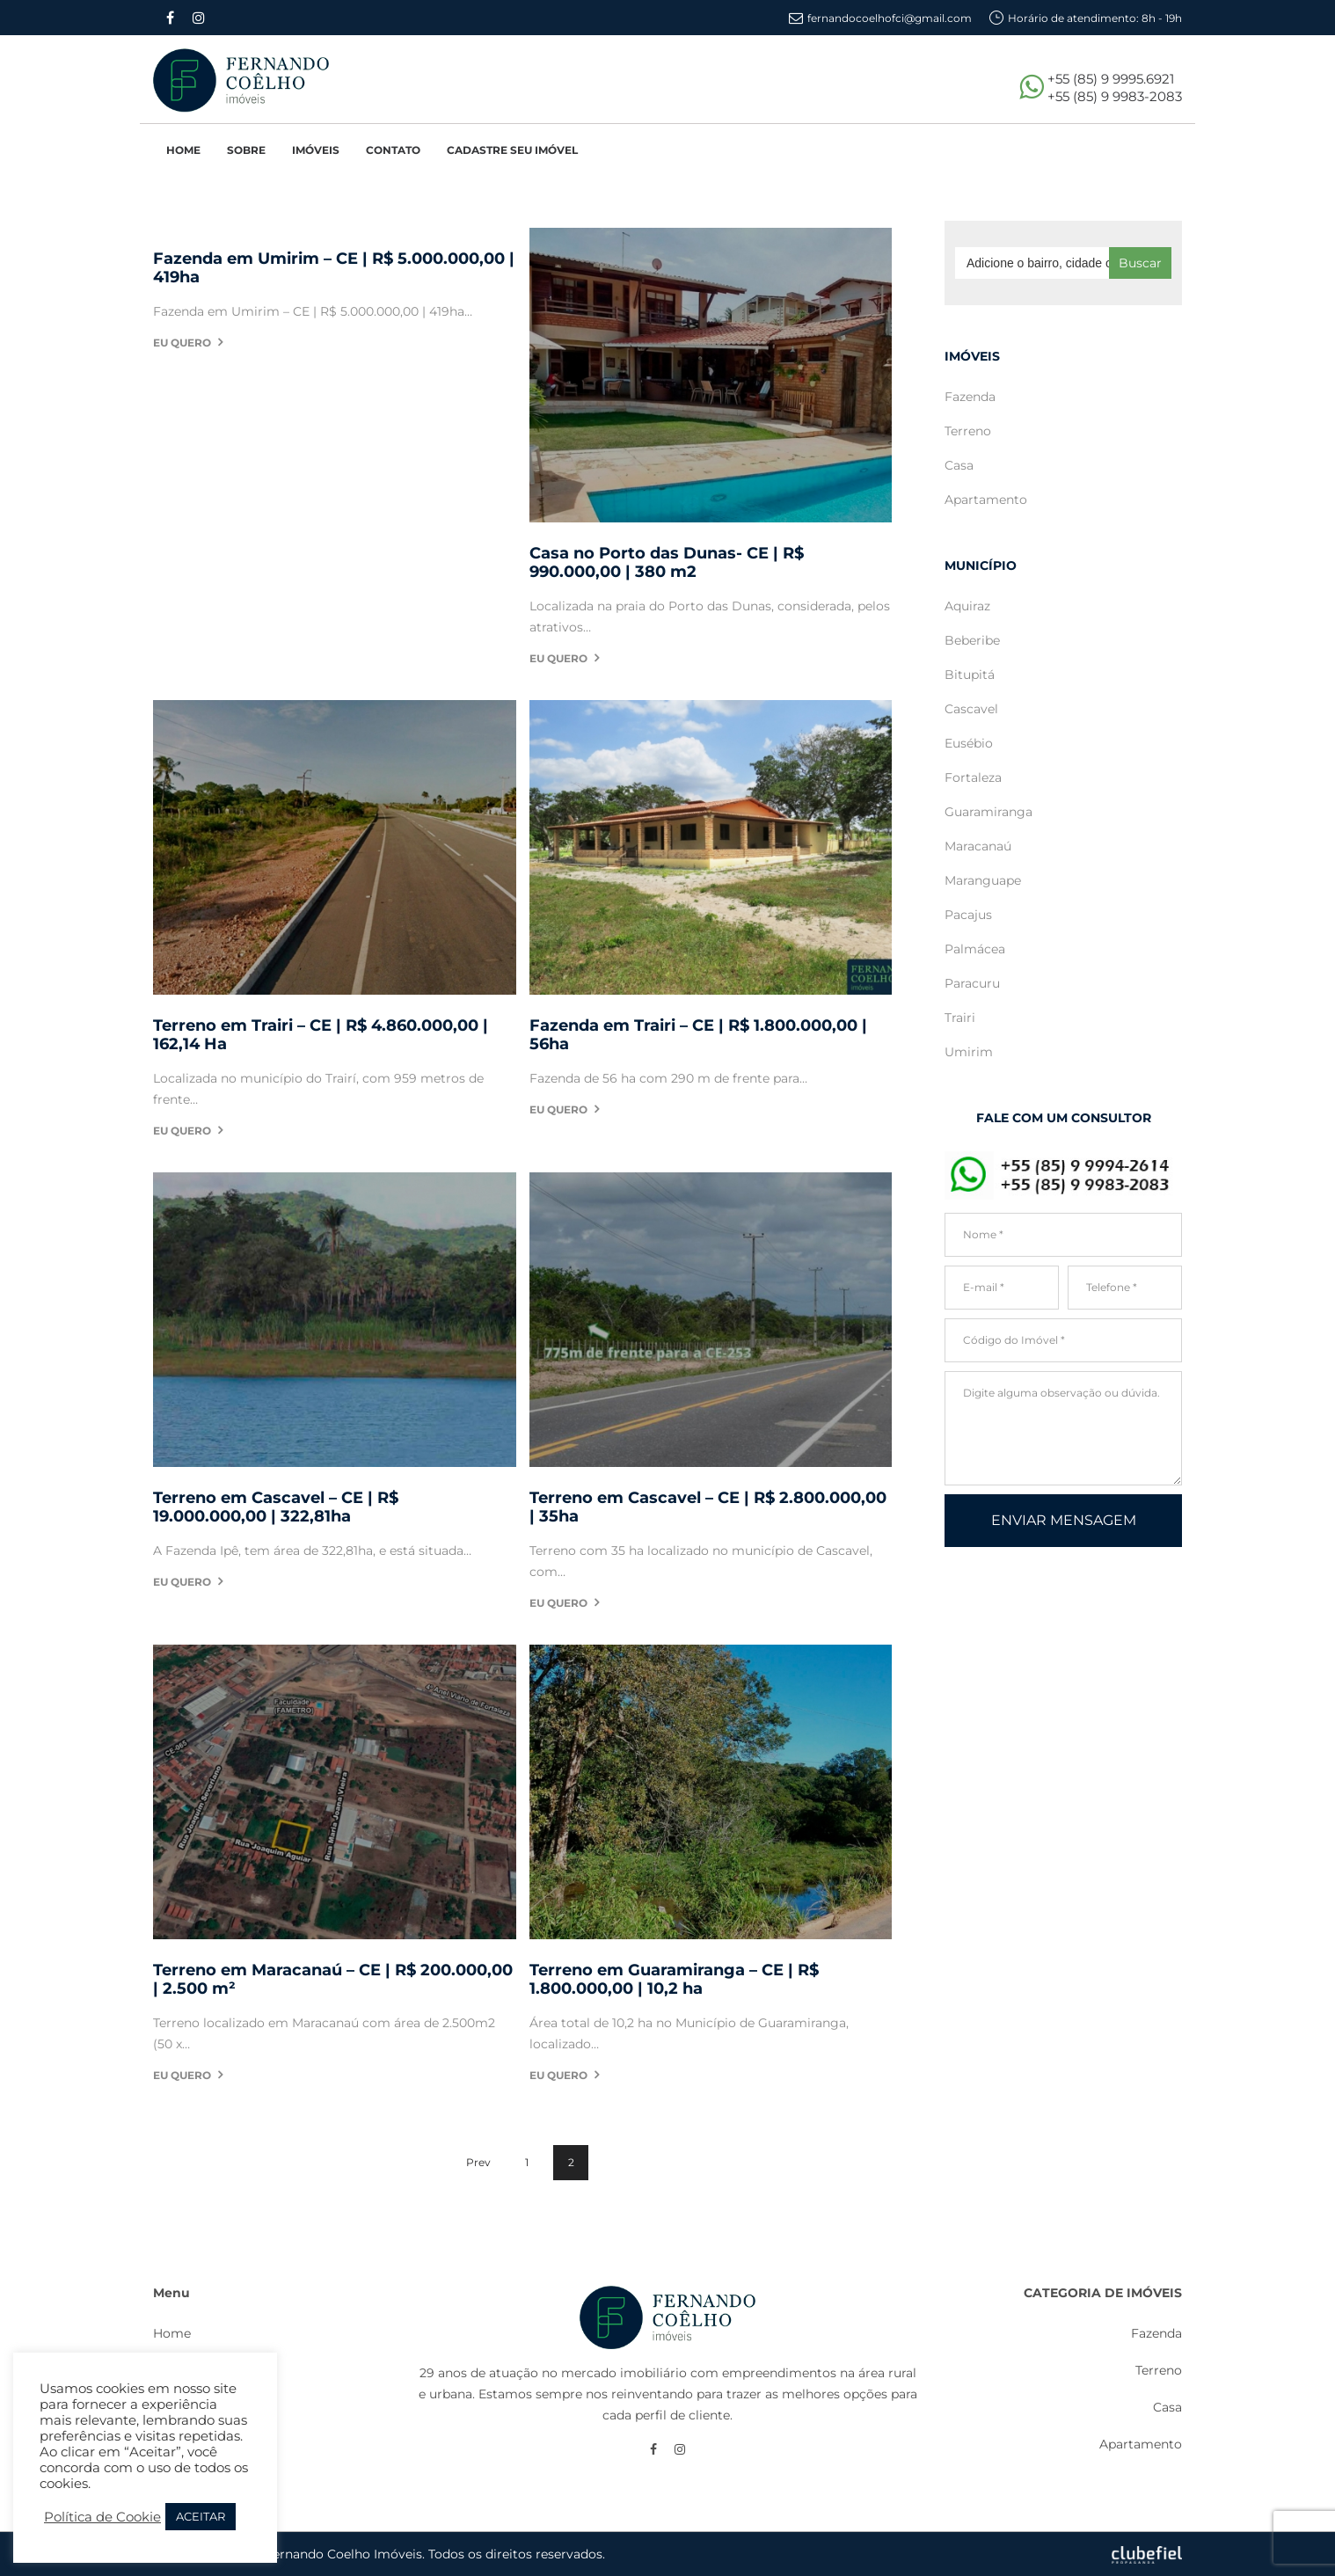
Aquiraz (967, 606)
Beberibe (972, 640)
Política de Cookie (102, 2517)
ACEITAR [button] (200, 2516)
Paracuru (972, 983)
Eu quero (182, 342)
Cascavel (971, 709)
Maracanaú (978, 846)
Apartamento (986, 499)
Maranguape (983, 880)
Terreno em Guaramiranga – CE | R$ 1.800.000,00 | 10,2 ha (674, 1979)
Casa (959, 465)
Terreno (968, 431)
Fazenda (970, 397)
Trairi (960, 1017)
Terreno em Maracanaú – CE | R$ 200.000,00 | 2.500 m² (333, 1979)
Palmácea (975, 949)
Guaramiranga (988, 812)
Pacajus (968, 915)
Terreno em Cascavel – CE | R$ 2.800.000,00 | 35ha (707, 1507)
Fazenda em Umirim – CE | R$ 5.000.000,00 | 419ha (333, 268)
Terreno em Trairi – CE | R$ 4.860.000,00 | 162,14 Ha (320, 1035)
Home (172, 2333)
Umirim (969, 1052)
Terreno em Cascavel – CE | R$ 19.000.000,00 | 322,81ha (275, 1507)
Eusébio (969, 743)
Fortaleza (973, 777)
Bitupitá (970, 674)
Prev (478, 2162)
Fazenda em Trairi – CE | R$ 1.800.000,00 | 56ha (698, 1035)
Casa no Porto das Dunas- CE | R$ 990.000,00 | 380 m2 (666, 563)
